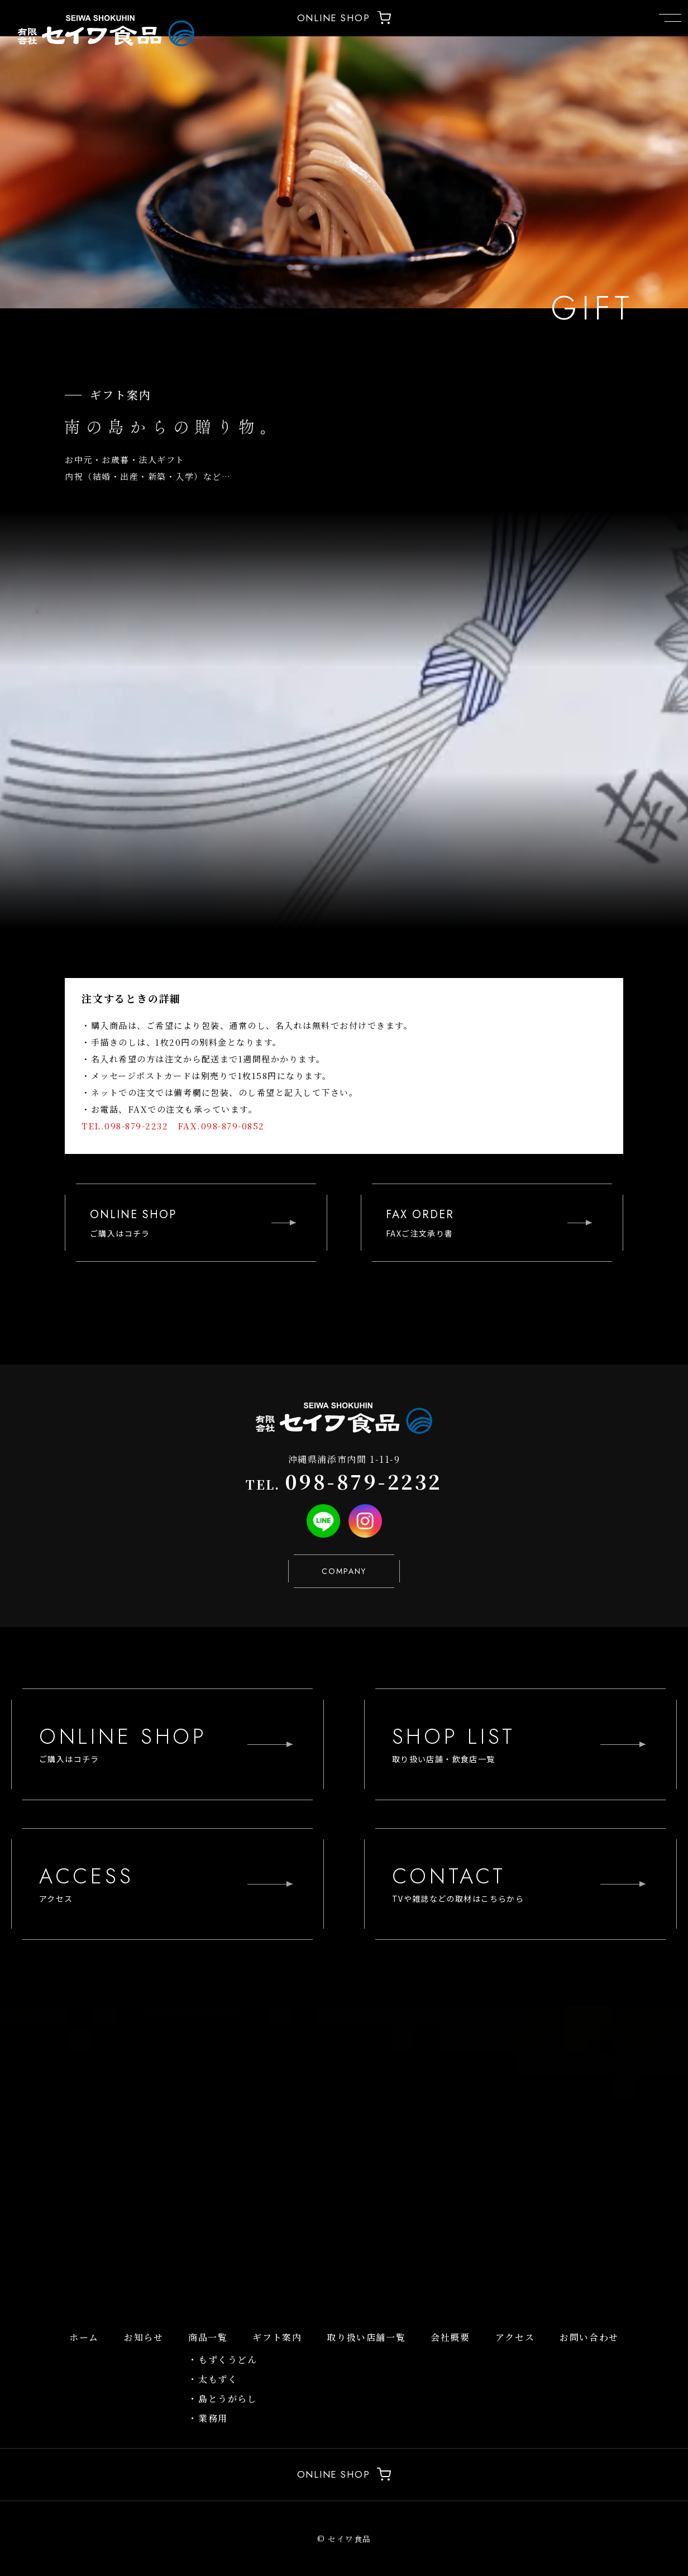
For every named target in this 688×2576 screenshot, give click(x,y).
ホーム (84, 2337)
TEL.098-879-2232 (125, 1126)
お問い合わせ (589, 2337)
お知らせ (143, 2337)
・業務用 (207, 2418)
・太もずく (212, 2379)
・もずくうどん (222, 2359)
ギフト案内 (277, 2337)
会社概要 (450, 2337)
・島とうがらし (222, 2398)
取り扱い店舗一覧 (366, 2337)
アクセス (514, 2337)
